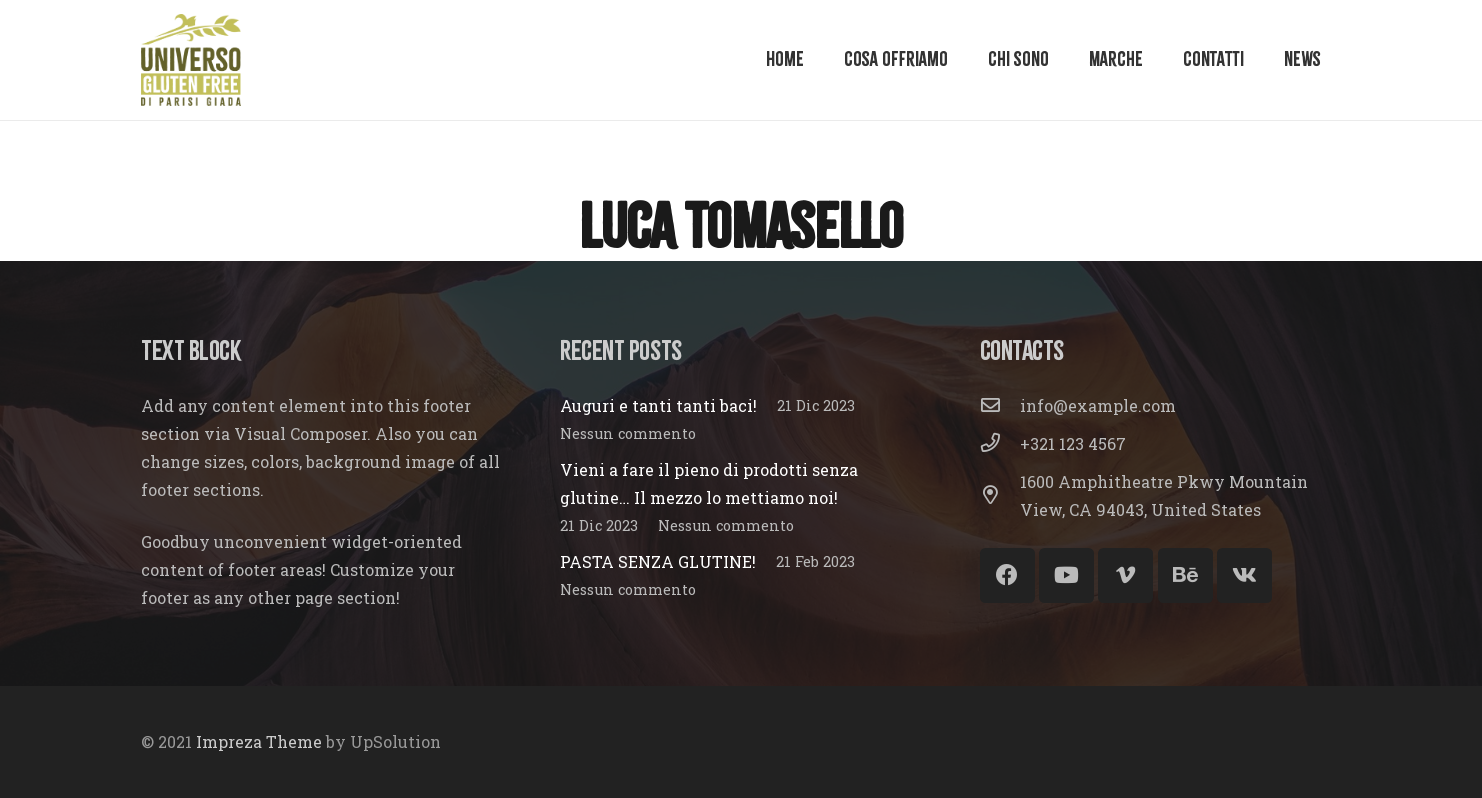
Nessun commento (628, 433)
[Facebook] (1007, 575)
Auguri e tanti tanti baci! (658, 405)
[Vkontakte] (1244, 575)
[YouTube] (1066, 575)
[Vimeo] (1125, 575)
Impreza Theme (259, 741)
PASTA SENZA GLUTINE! (658, 561)
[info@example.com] (1000, 406)
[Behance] (1185, 575)
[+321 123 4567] (1000, 444)
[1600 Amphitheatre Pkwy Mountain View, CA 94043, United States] (1000, 496)
